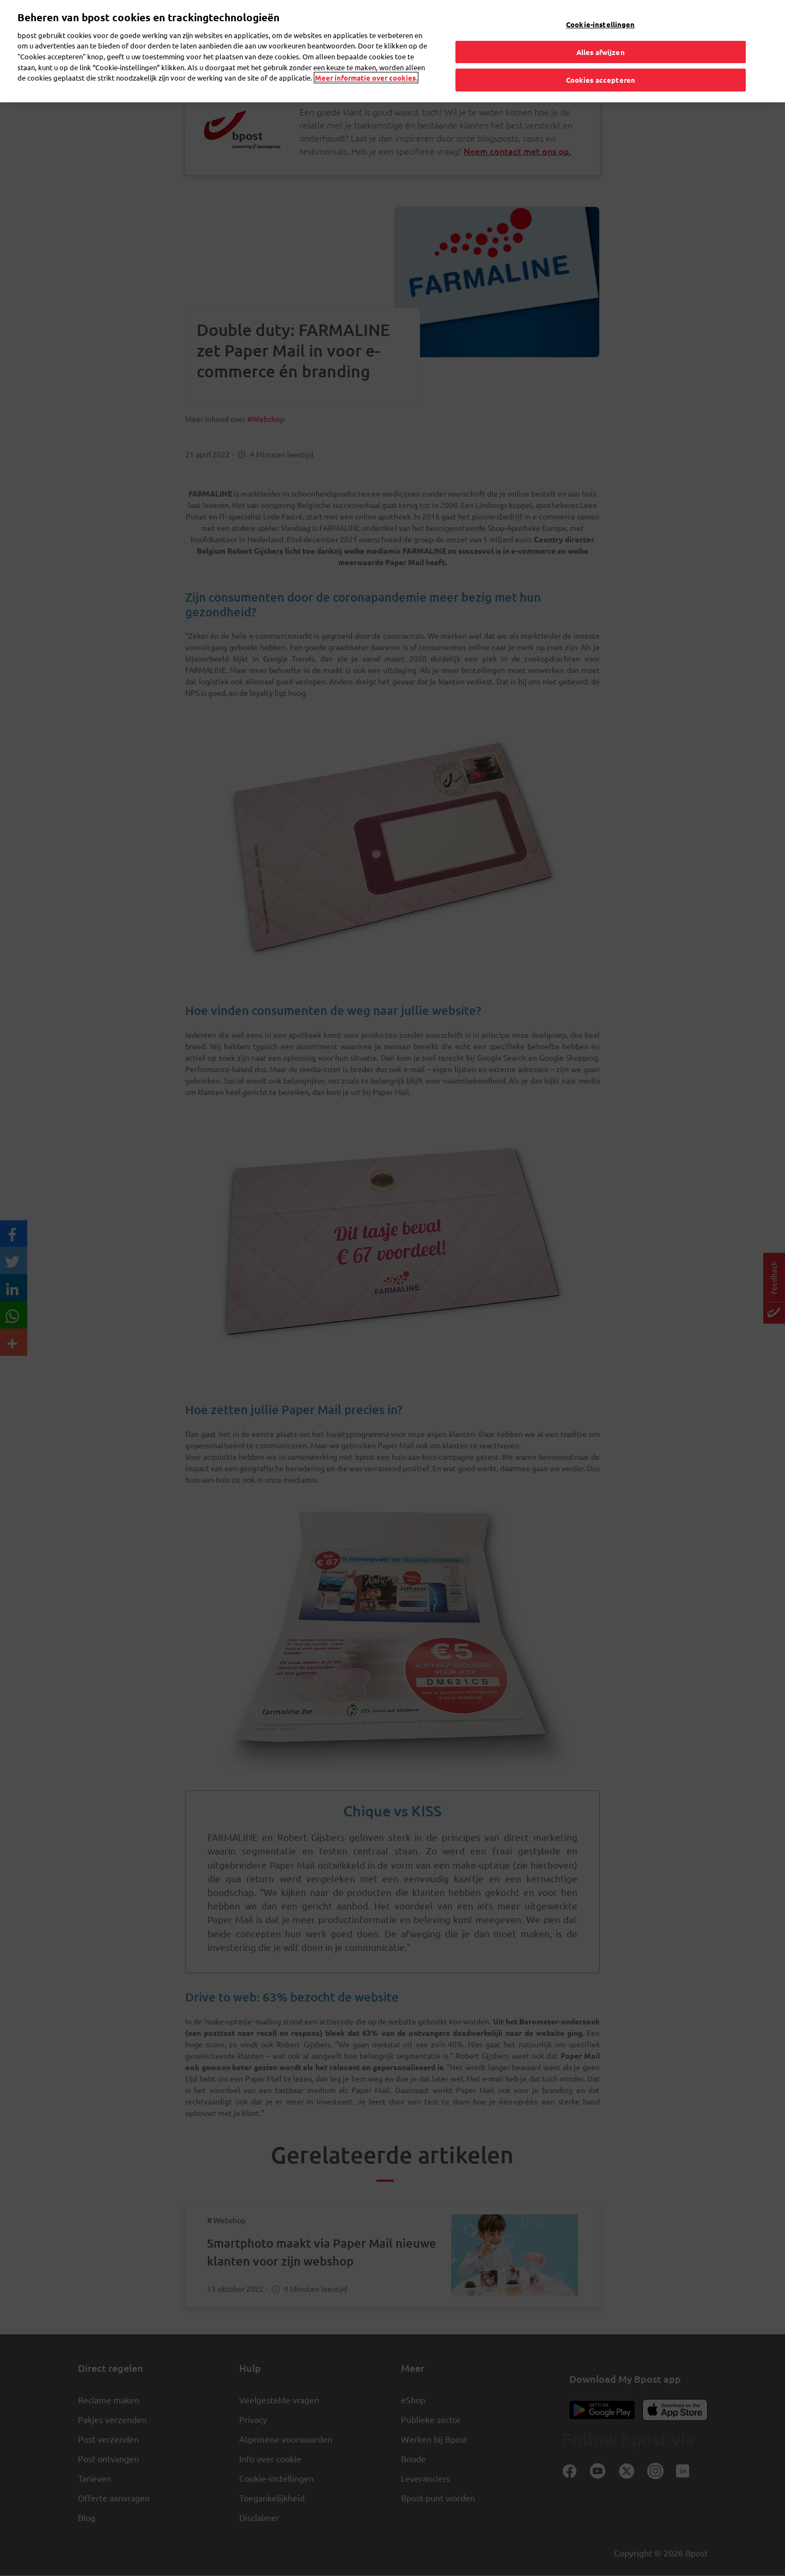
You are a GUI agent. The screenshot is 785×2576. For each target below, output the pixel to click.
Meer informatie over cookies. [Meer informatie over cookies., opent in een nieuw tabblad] (366, 53)
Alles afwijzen (600, 27)
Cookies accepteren (600, 55)
